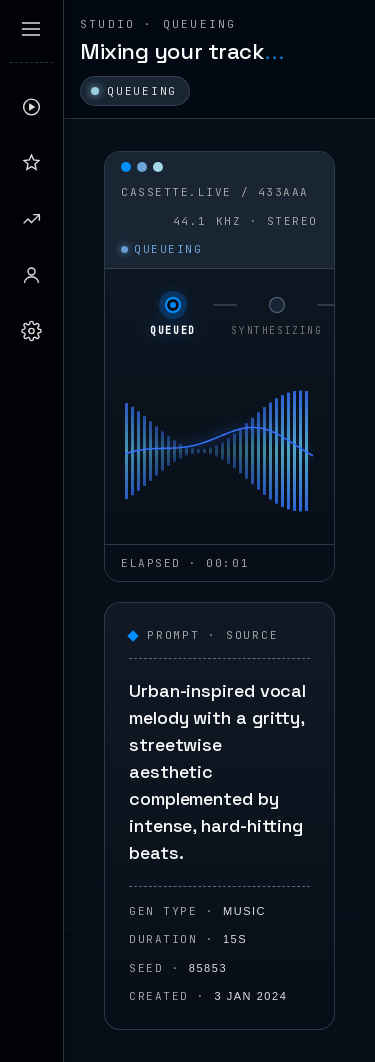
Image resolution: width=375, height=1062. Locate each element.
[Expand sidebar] (31, 29)
